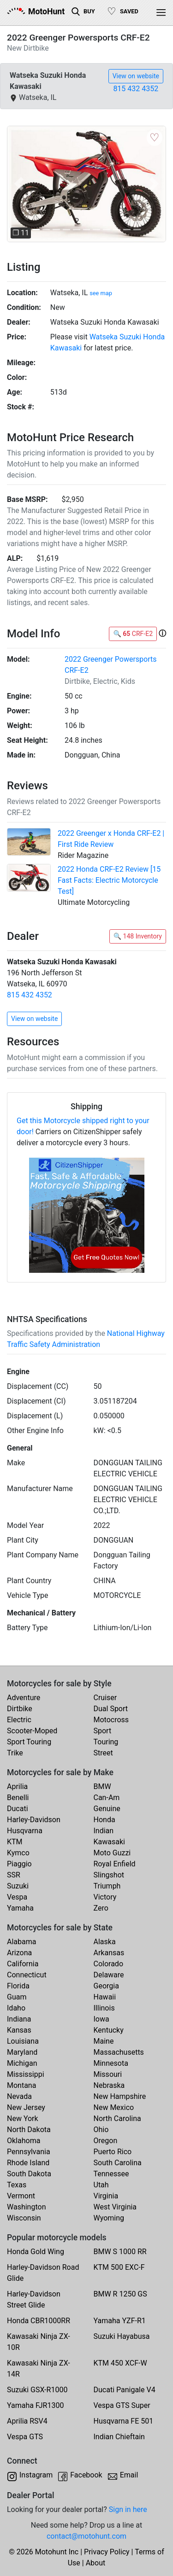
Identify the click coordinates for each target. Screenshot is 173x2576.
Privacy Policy (107, 2551)
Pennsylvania (28, 2151)
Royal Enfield (115, 1863)
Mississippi (25, 2074)
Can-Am (107, 1797)
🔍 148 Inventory (137, 936)
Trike (15, 1752)
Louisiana (23, 2041)
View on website (136, 76)
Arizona (19, 1952)
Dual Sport (111, 1708)
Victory (105, 1897)
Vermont (21, 2195)
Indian (104, 1830)
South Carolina (118, 2162)
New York (22, 2118)
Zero (101, 1908)
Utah (101, 2184)
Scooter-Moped (32, 1730)
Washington (26, 2207)
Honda (104, 1819)
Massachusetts (119, 2052)
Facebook (86, 2475)
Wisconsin (24, 2218)
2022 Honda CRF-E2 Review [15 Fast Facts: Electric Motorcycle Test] (109, 880)
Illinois (104, 2008)
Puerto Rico (113, 2151)
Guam (16, 1997)
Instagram (36, 2475)
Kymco (18, 1852)
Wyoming (109, 2218)
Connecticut (27, 1974)
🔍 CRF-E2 (133, 633)
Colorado (109, 1963)
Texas (16, 2184)
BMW (102, 1786)
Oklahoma (23, 2140)
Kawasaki (109, 1841)
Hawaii (105, 1997)
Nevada (19, 2096)
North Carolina (117, 2118)
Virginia (106, 2195)
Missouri (108, 2074)
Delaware (109, 1974)
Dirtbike (19, 1708)
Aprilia (17, 1786)
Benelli (18, 1797)
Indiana (19, 2019)
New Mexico (114, 2107)
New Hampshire (120, 2096)
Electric (19, 1719)
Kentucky (109, 2030)
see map (100, 293)
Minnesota (111, 2063)
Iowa (101, 2019)
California (22, 1963)
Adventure (23, 1697)
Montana (21, 2085)
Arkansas (109, 1952)
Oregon (106, 2140)
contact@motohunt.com (86, 2536)
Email (129, 2475)
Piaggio (19, 1863)
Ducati (17, 1808)
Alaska (105, 1941)
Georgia (106, 1986)
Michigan (22, 2063)
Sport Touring (29, 1741)
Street (103, 1752)
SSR (13, 1875)
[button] (19, 184)
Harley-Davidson (33, 1819)
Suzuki (18, 1886)
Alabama (21, 1941)
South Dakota (29, 2173)
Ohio (101, 2129)
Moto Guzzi (112, 1852)
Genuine (107, 1808)
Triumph (107, 1886)
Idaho (16, 2008)
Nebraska (109, 2085)
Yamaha (20, 1908)
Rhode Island (28, 2162)
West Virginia (115, 2207)
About (96, 2563)
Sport (103, 1730)
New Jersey (26, 2107)
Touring (106, 1741)
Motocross (111, 1719)
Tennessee (111, 2173)
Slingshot (109, 1875)
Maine (104, 2041)
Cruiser (105, 1697)
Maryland (22, 2052)
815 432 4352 (135, 88)
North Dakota (29, 2129)
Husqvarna (24, 1830)
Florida (18, 1986)
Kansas (19, 2030)
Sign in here (128, 2509)
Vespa (17, 1897)
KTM (15, 1841)
